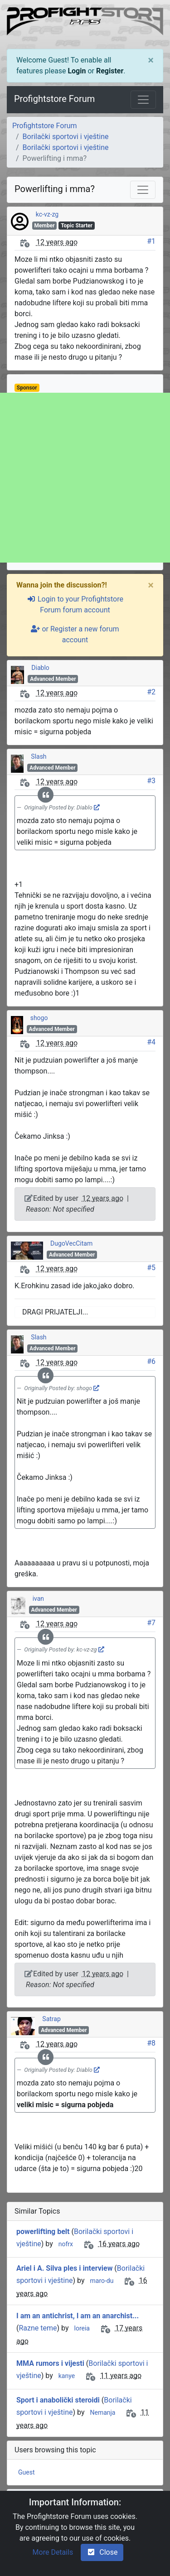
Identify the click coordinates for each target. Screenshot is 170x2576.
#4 (151, 1042)
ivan (38, 1598)
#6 (151, 1361)
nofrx (65, 2244)
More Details (53, 2552)
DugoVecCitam (71, 1243)
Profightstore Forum (54, 98)
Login (77, 71)
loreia (82, 2328)
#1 (151, 241)
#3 (151, 780)
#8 (151, 2043)
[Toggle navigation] (143, 100)
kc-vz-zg (47, 214)
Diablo (40, 667)
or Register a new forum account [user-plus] (75, 634)
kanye (66, 2375)
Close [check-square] (102, 2552)
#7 (151, 1622)
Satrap (51, 2018)
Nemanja (102, 2412)
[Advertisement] (85, 478)
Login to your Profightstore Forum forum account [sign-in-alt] (75, 604)
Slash (38, 756)
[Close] (151, 60)
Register (109, 71)
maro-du (101, 2280)
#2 (151, 692)
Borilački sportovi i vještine (66, 136)
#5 (151, 1267)
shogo (39, 1017)
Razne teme (38, 2328)
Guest (26, 2472)
